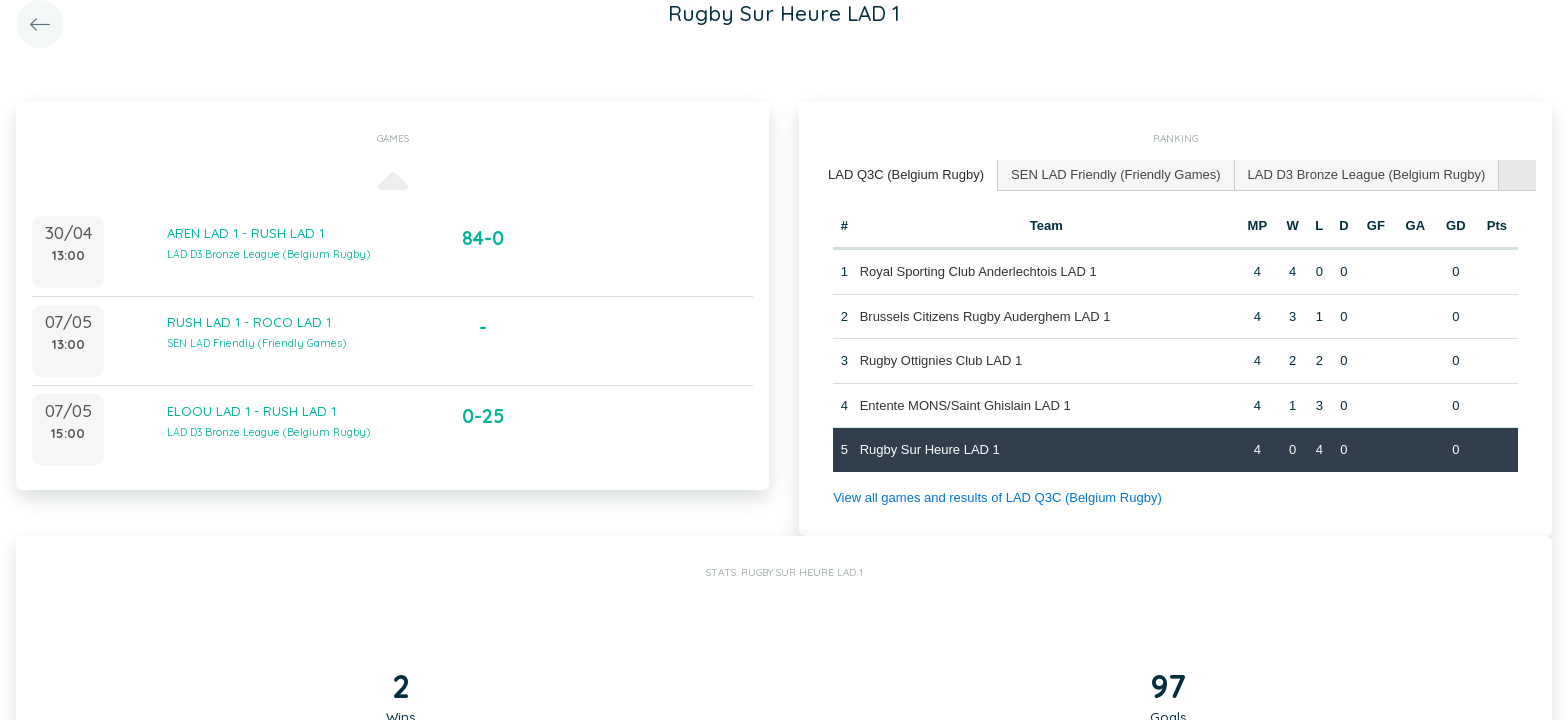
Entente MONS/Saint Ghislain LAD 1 (965, 405)
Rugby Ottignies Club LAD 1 (941, 360)
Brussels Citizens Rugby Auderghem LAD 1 (985, 316)
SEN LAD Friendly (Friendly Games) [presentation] (1116, 174)
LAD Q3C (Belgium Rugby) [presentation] (906, 174)
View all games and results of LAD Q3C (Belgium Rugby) (997, 497)
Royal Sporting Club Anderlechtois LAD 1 (978, 271)
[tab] (906, 175)
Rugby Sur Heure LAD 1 (930, 449)
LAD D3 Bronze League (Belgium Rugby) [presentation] (1367, 174)
